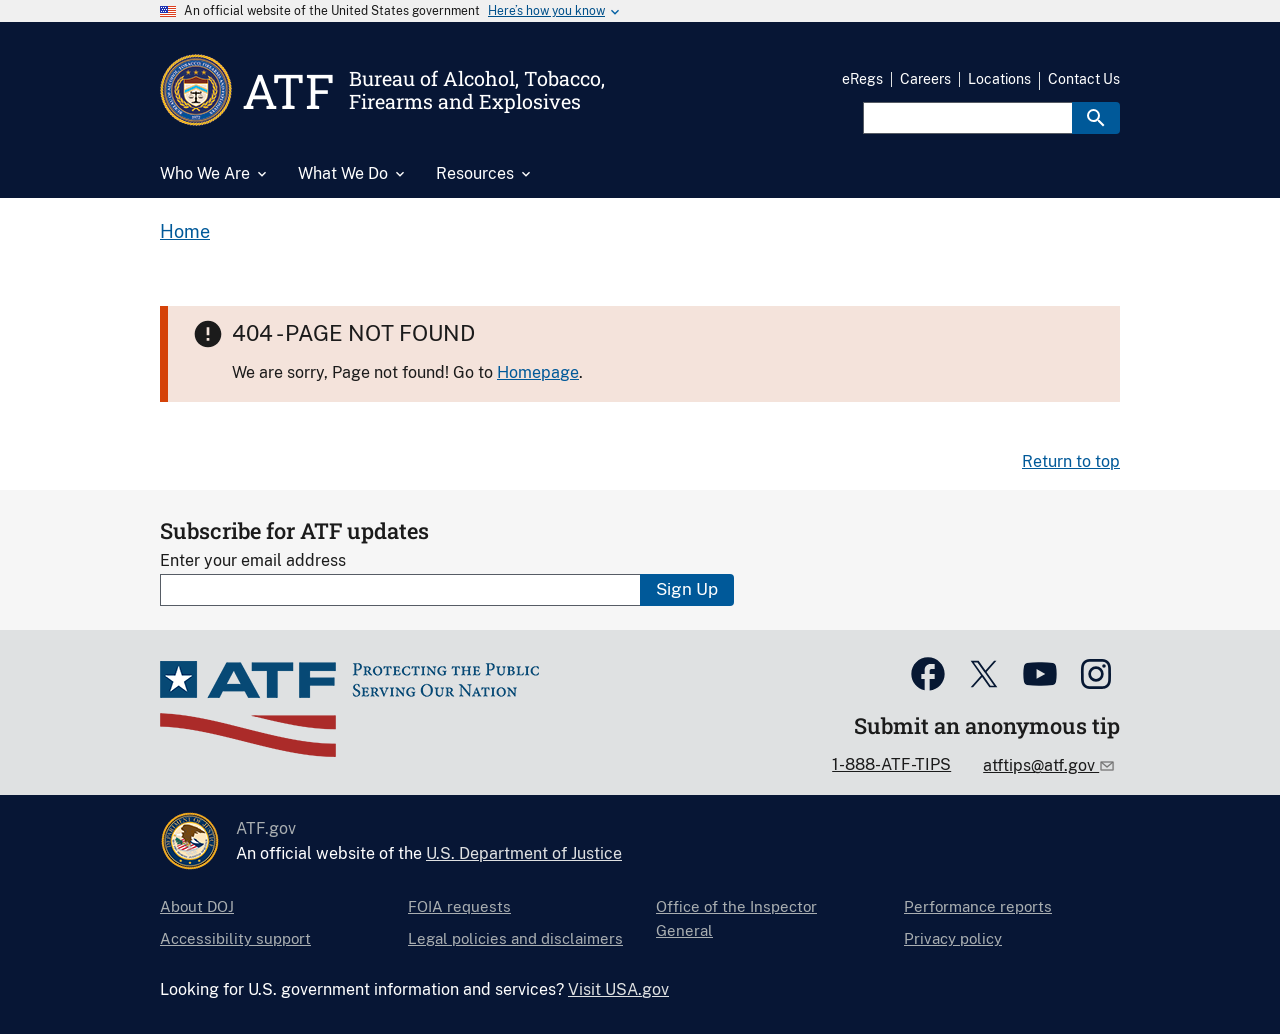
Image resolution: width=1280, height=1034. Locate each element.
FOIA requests (459, 906)
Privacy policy (953, 938)
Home (185, 231)
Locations (999, 79)
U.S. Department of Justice (524, 853)
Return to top (1071, 461)
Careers (925, 79)
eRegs (862, 79)
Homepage (538, 372)
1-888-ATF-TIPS (891, 764)
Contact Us (1084, 79)
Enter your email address (253, 560)
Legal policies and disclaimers (515, 938)
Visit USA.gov (618, 989)
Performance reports (978, 906)
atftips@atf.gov (1041, 765)
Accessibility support (235, 938)
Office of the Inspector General (736, 918)
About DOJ (197, 906)
